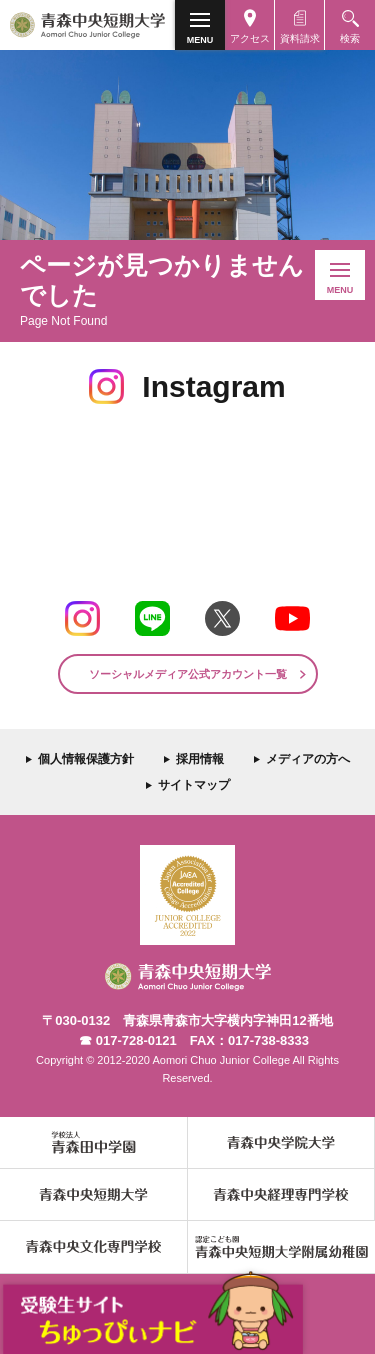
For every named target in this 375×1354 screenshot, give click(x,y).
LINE (152, 618)
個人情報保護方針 (86, 759)
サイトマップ (194, 785)
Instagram (82, 618)
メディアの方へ (308, 759)
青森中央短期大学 (87, 25)
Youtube (292, 618)
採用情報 (200, 759)
